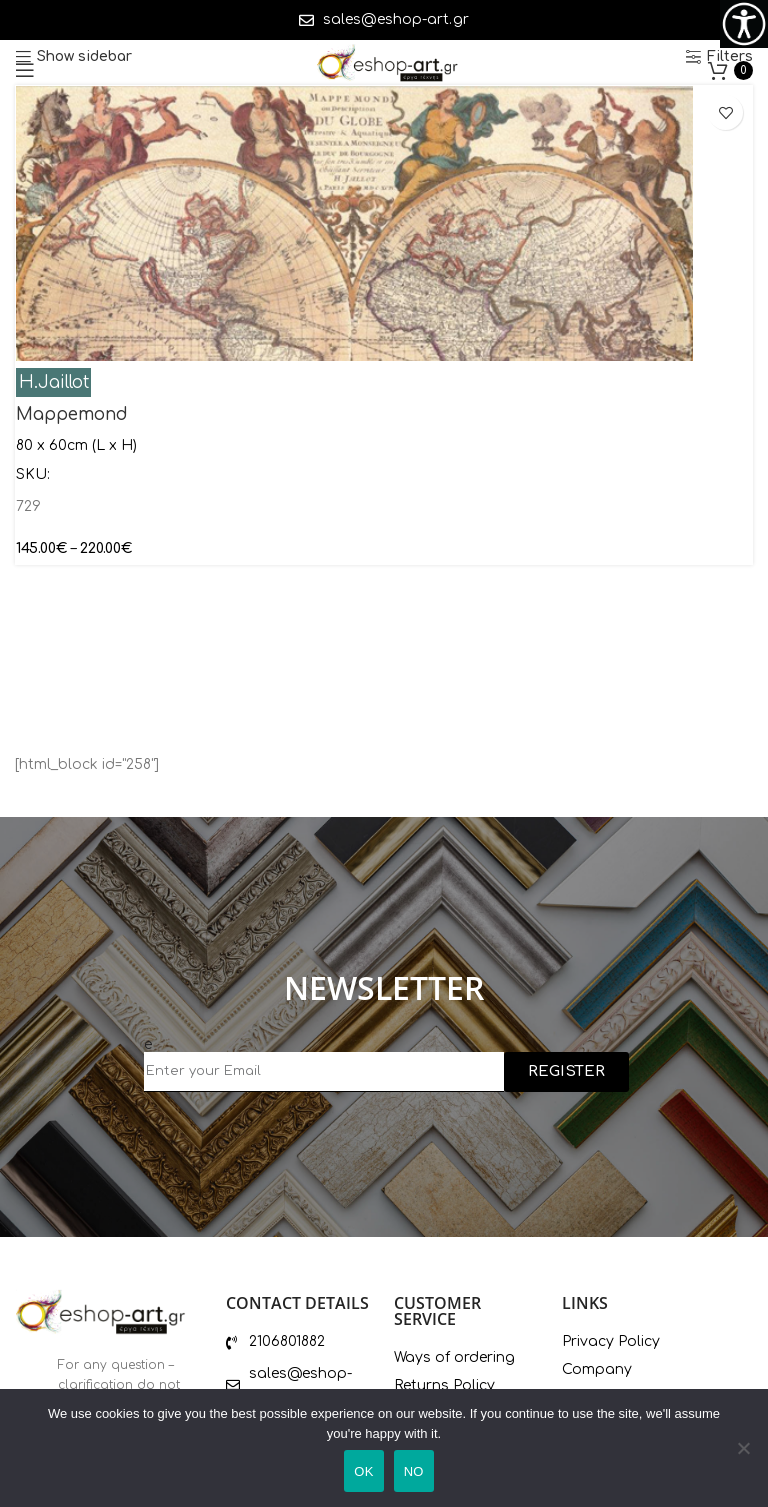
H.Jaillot (54, 382)
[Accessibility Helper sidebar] (744, 24)
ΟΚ (363, 1471)
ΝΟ (414, 1471)
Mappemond (72, 414)
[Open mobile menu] (25, 70)
